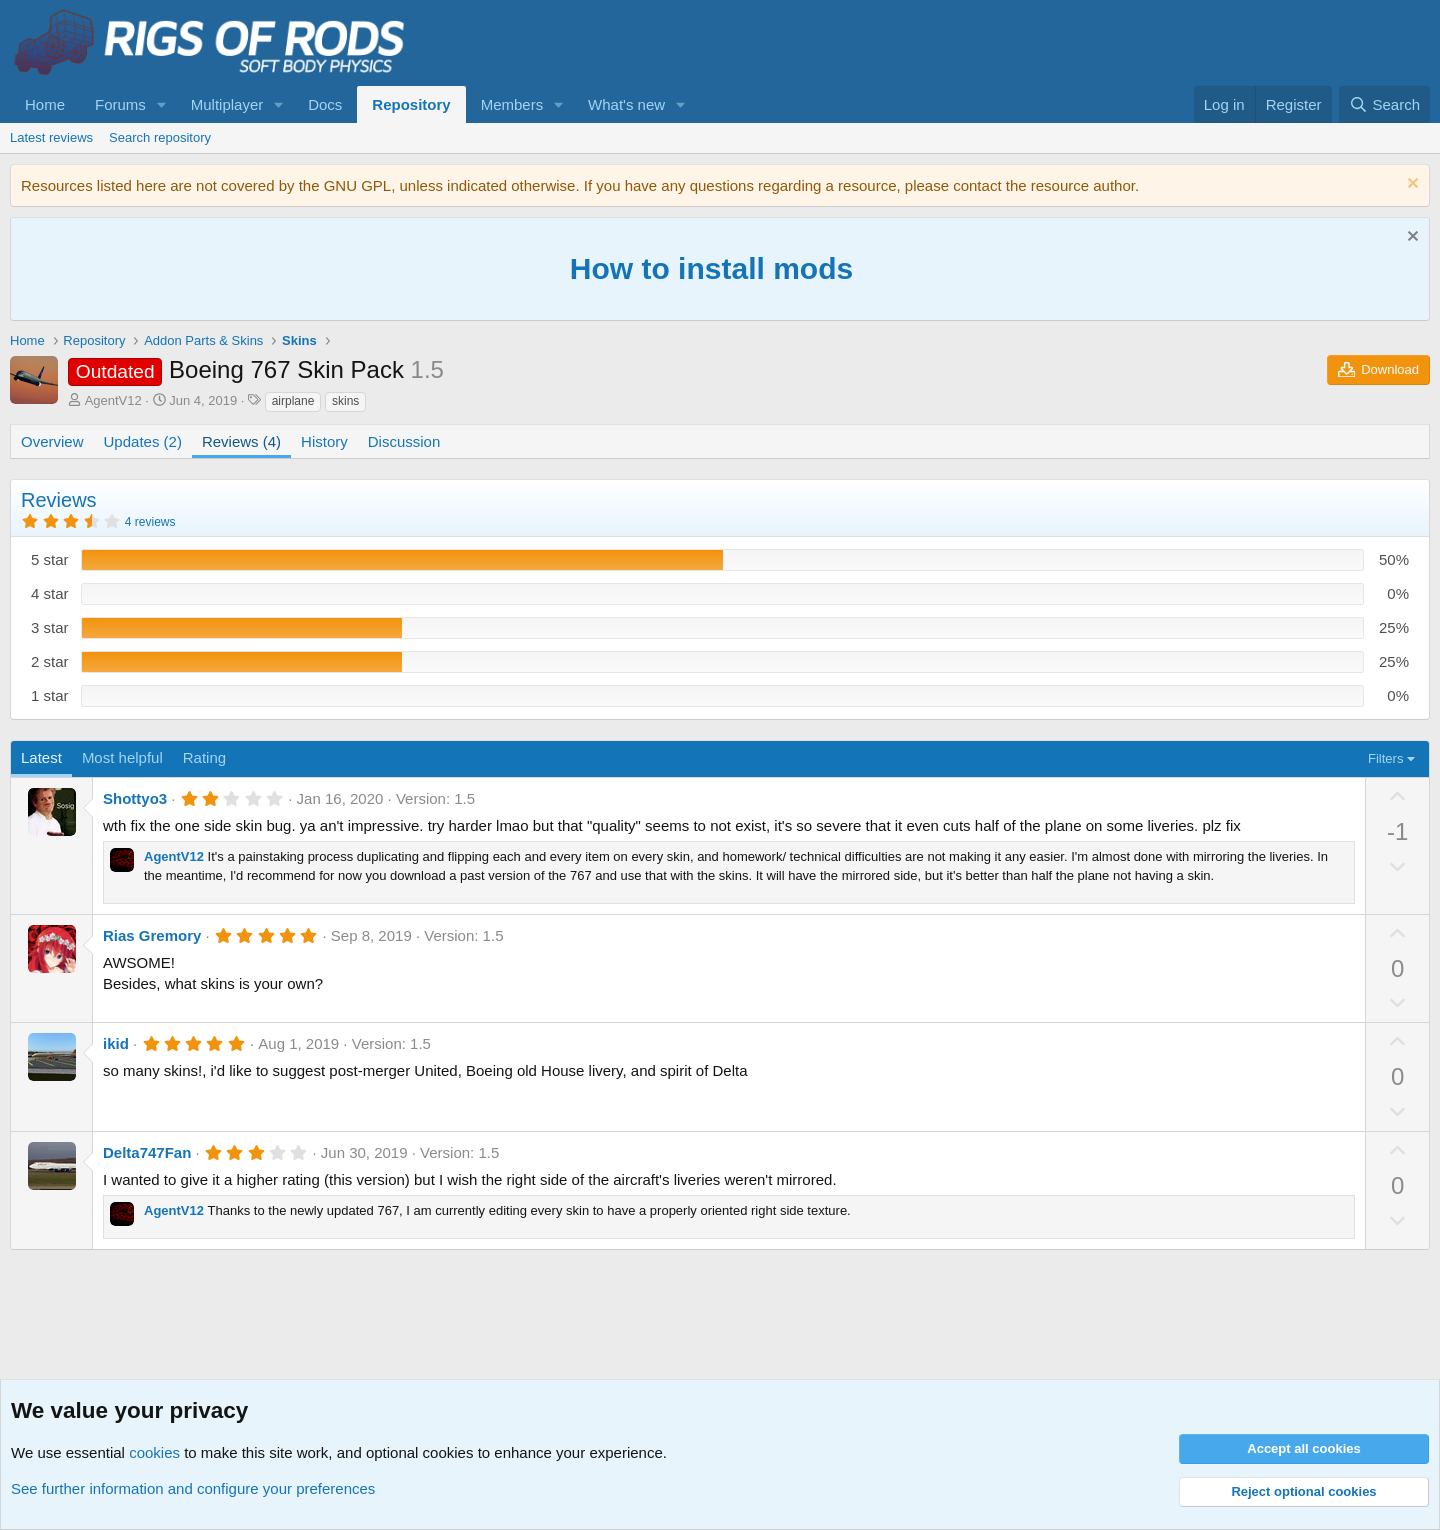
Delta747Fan (147, 1152)
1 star (50, 695)
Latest (41, 757)
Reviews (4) (241, 441)
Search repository (160, 137)
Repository (411, 104)
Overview (52, 441)
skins (345, 401)
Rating (204, 757)
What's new (626, 104)
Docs (325, 104)
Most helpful (122, 757)
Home (45, 104)
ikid (116, 1043)
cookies (154, 1452)
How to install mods (711, 268)
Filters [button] (1385, 758)
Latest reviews (51, 137)
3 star (50, 627)
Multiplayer (227, 104)
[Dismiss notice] (1410, 185)
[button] (162, 104)
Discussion (404, 441)
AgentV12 (113, 400)
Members (512, 104)
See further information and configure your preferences (193, 1488)
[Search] (1384, 104)
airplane (293, 401)
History (324, 441)
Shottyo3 (135, 798)
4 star (50, 593)
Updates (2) (143, 441)
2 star (50, 661)
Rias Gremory (152, 935)
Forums (120, 104)
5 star (50, 559)
